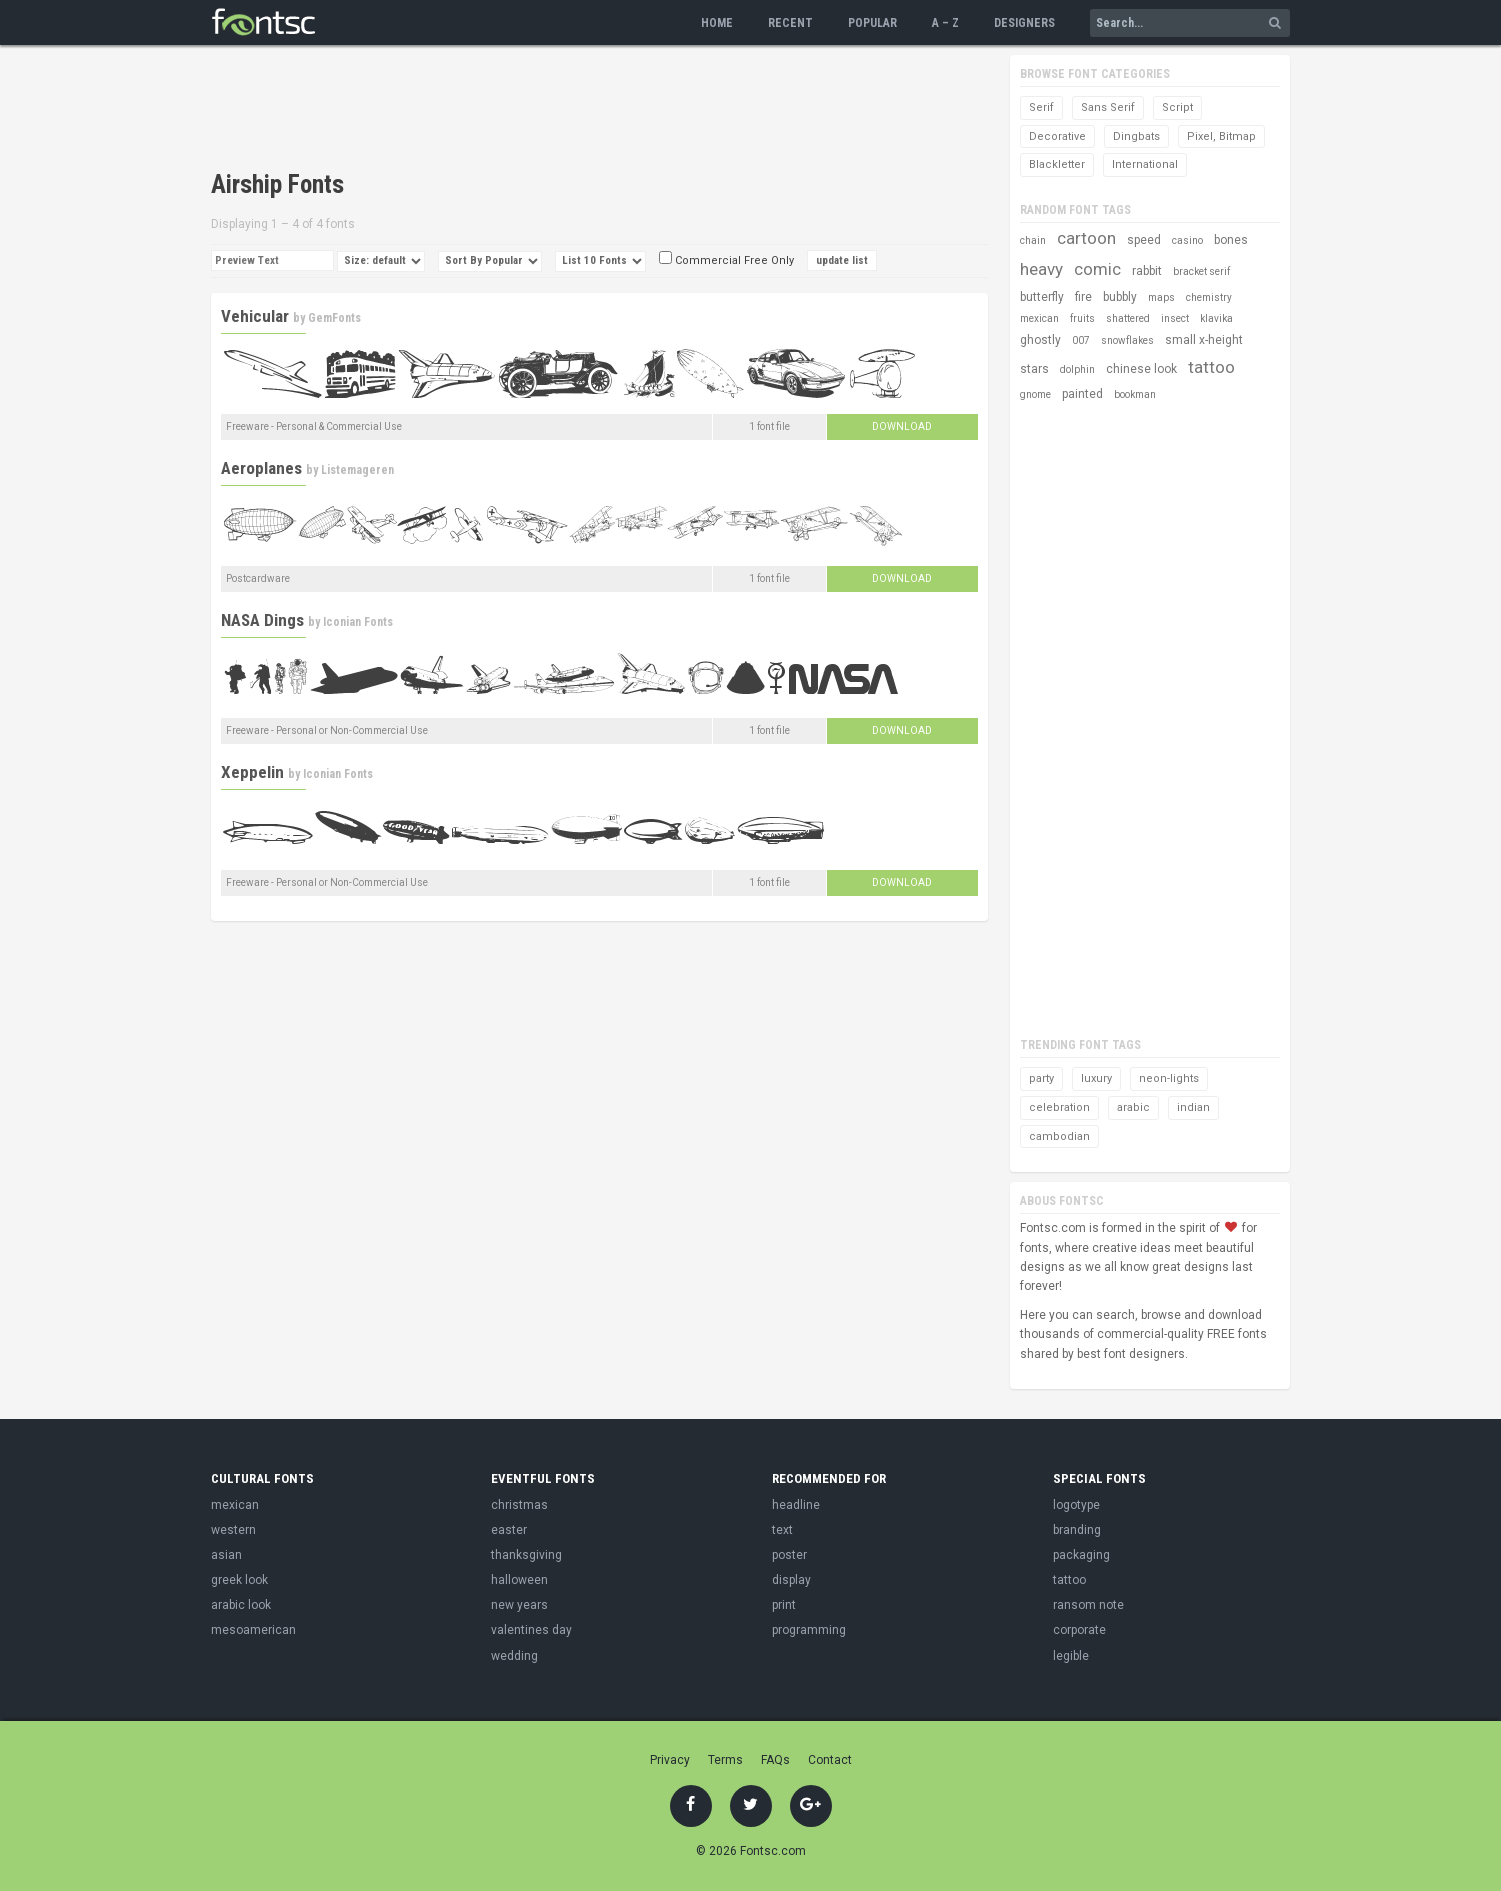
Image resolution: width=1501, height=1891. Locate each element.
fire (1083, 297)
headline (796, 1505)
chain (1033, 240)
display (791, 1580)
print (784, 1605)
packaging (1081, 1555)
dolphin (1077, 369)
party (1041, 1078)
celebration (1059, 1107)
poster (789, 1555)
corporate (1079, 1630)
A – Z (945, 23)
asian (226, 1555)
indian (1193, 1107)
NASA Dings (262, 620)
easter (509, 1530)
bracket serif (1201, 271)
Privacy (670, 1760)
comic (1097, 269)
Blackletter (1057, 164)
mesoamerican (253, 1630)
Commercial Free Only (726, 260)
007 (1081, 340)
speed (1144, 240)
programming (809, 1630)
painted (1082, 394)
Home (717, 23)
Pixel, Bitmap (1221, 136)
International (1145, 164)
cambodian (1059, 1136)
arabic (1133, 1107)
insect (1175, 318)
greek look (239, 1580)
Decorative (1057, 136)
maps (1161, 297)
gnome (1035, 394)
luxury (1096, 1078)
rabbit (1147, 271)
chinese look (1141, 369)
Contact (830, 1760)
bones (1231, 240)
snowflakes (1127, 340)
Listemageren (357, 470)
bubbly (1120, 297)
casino (1187, 240)
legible (1071, 1656)
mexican (1039, 318)
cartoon (1086, 238)
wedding (514, 1656)
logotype (1076, 1505)
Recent (790, 23)
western (233, 1530)
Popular (872, 23)
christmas (519, 1505)
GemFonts (334, 318)
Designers (1024, 23)
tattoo (1211, 367)
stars (1034, 369)
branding (1077, 1530)
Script (1177, 107)
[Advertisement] (575, 110)
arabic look (241, 1605)
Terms (725, 1760)
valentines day (531, 1630)
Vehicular (255, 316)
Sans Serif (1108, 107)
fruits (1082, 318)
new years (519, 1605)
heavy (1041, 269)
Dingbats (1136, 136)
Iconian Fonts (358, 622)
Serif (1041, 107)
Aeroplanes (261, 468)
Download (902, 426)
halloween (519, 1580)
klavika (1216, 318)
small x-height (1204, 340)
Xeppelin (252, 772)
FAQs (775, 1760)
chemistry (1209, 297)
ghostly (1040, 340)
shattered (1128, 318)
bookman (1135, 394)
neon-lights (1169, 1078)
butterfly (1042, 297)
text (782, 1530)
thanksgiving (526, 1555)
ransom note (1088, 1605)
